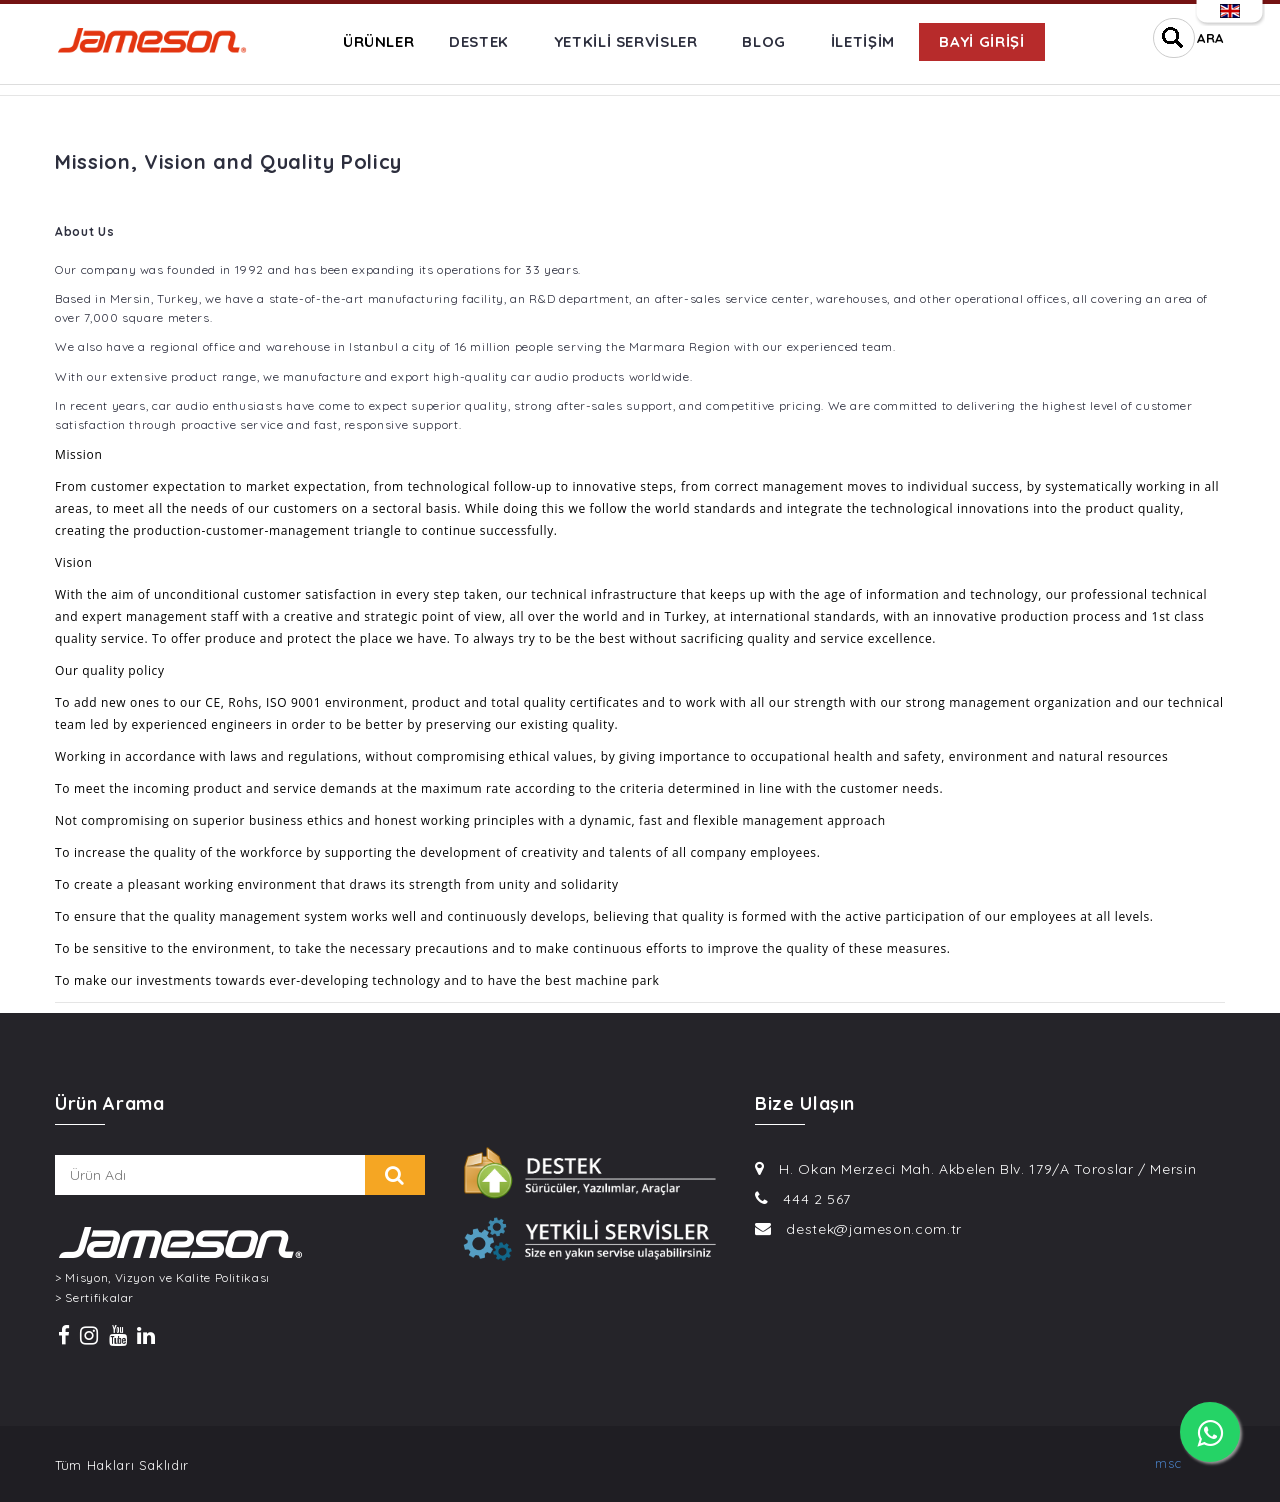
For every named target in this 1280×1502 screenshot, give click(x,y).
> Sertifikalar (94, 1298)
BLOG (764, 41)
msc (1168, 1463)
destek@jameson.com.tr (874, 1229)
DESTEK (479, 41)
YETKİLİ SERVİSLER (626, 41)
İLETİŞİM (863, 41)
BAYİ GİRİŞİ (981, 41)
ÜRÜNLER (379, 41)
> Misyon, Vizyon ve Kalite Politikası (162, 1278)
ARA (1210, 38)
